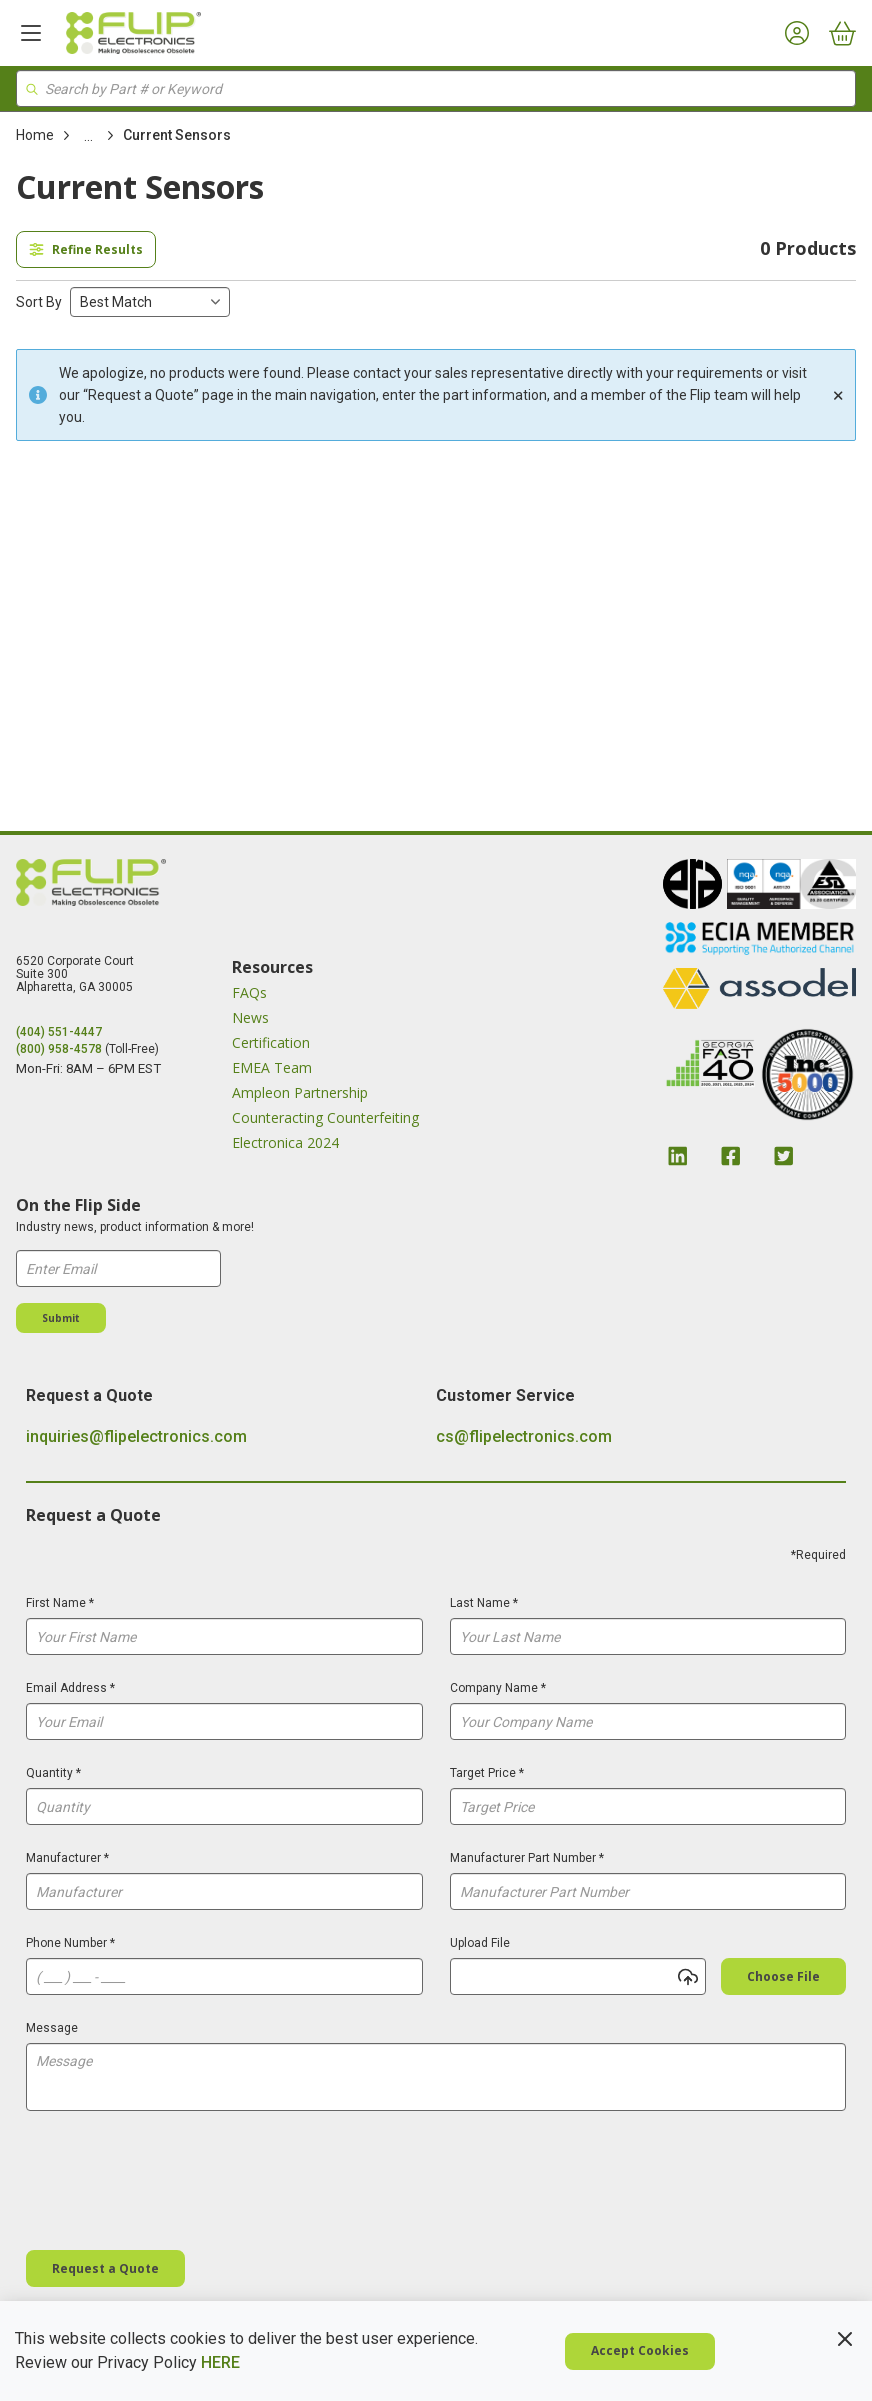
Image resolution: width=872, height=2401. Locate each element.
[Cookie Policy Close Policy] (845, 2339)
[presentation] (178, 2184)
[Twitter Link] (784, 1156)
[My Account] (797, 33)
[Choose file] (783, 1976)
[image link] (692, 886)
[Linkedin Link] (678, 1156)
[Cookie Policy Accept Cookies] (640, 2351)
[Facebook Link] (731, 1156)
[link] (88, 136)
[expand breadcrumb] (88, 136)
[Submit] (61, 1318)
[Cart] (842, 33)
